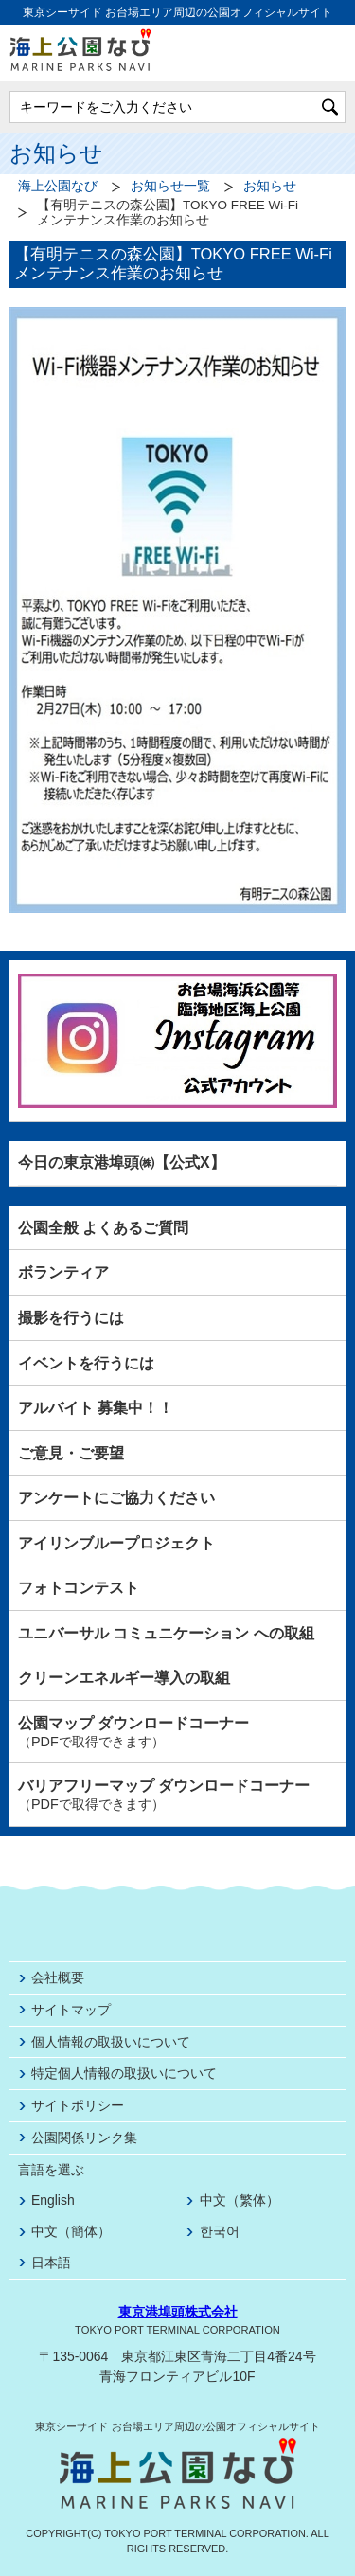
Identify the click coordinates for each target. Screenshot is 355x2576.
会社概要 (57, 1977)
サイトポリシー (77, 2105)
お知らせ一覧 (170, 186)
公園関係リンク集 (84, 2137)
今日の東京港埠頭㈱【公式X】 (121, 1162)
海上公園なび (58, 186)
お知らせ (269, 186)
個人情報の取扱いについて (110, 2041)
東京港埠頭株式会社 (178, 2311)
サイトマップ (71, 2009)
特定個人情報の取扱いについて (124, 2073)
